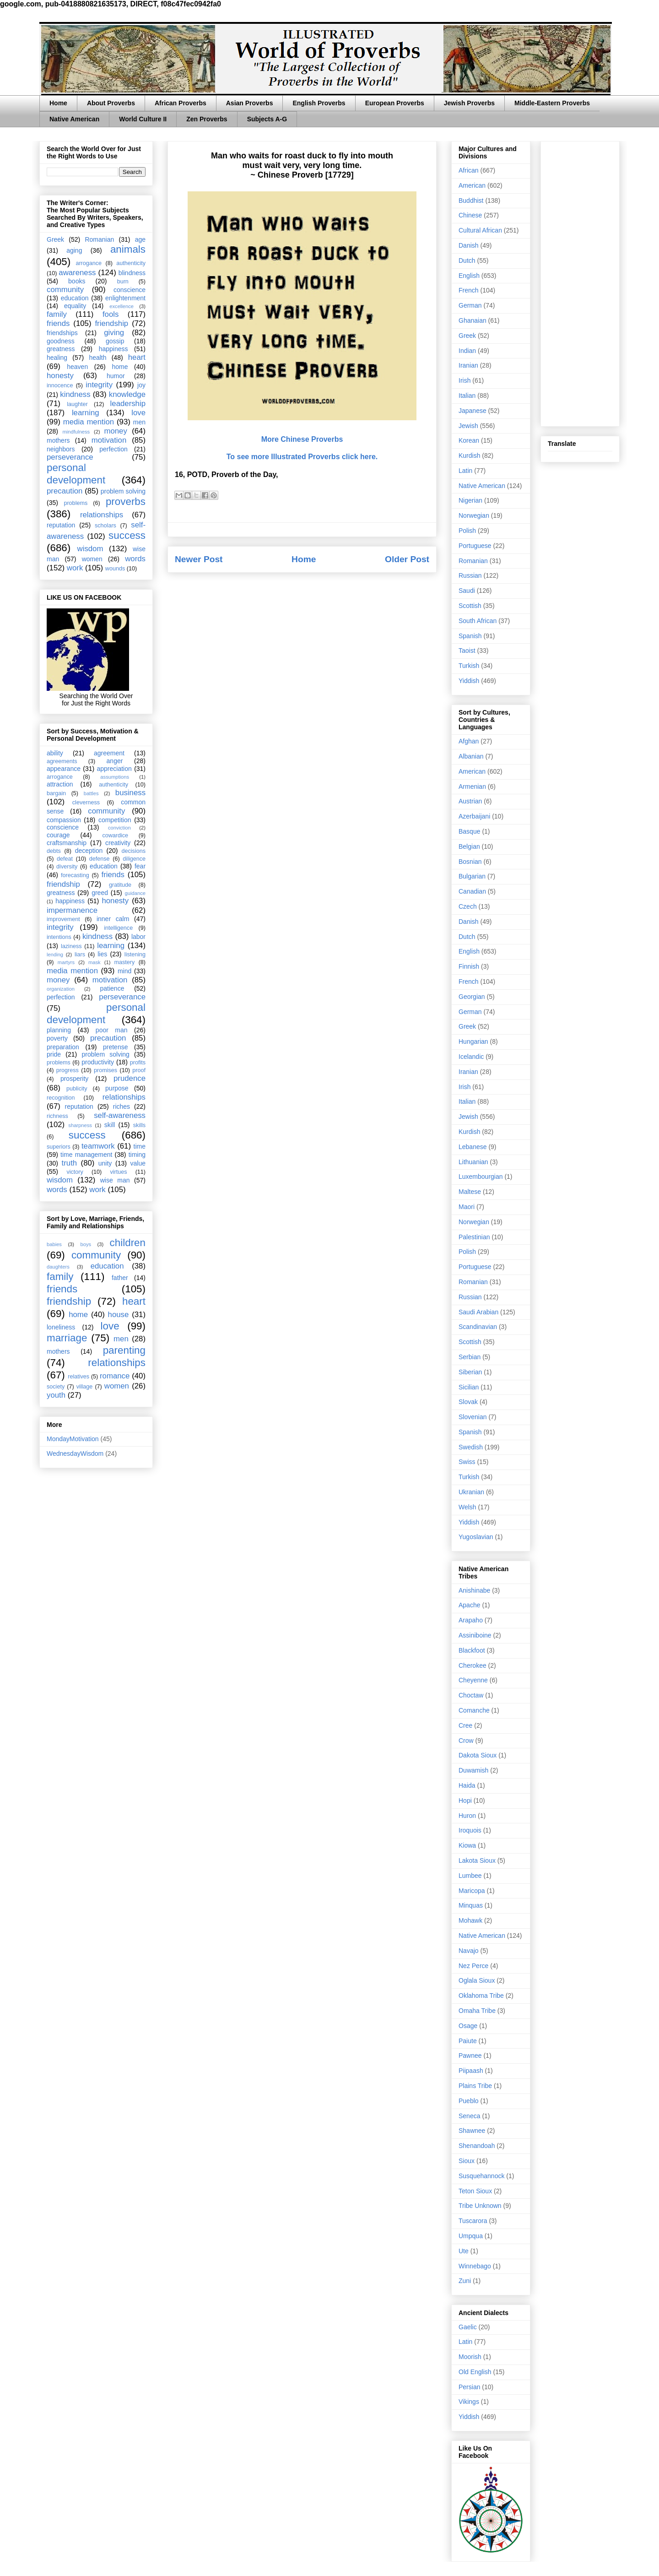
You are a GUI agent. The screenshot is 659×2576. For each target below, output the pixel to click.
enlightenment (125, 298)
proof (139, 1070)
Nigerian (470, 500)
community (65, 289)
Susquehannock (481, 2176)
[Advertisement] (580, 282)
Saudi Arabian (478, 1312)
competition (114, 820)
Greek (55, 239)
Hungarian (473, 1041)
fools (111, 314)
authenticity (131, 263)
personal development (76, 474)
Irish (464, 380)
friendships (62, 332)
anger (115, 761)
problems (75, 503)
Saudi (467, 590)
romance (115, 1376)
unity (105, 1163)
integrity (99, 384)
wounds (115, 568)
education (75, 298)
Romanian (99, 239)
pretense (115, 1047)
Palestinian (474, 1237)
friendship (111, 323)
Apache (469, 1605)
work (75, 568)
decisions (134, 851)
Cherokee (472, 1665)
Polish (467, 530)
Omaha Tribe (477, 2010)
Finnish (469, 966)
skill (109, 1124)
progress (67, 1070)
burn (123, 281)
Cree (465, 1725)
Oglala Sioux (477, 1980)
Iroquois (470, 1830)
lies (102, 954)
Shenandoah (477, 2145)
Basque (469, 831)
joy (141, 385)
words (135, 558)
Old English (475, 2371)
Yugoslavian (476, 1536)
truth (69, 1163)
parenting (124, 1350)
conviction (119, 827)
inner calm (113, 918)
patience (112, 988)
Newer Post (199, 559)
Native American (74, 119)
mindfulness (76, 431)
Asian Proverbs (249, 103)
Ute (464, 2251)
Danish (469, 245)
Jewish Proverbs (469, 103)
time (140, 1146)
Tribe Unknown (480, 2205)
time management (86, 1154)
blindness (132, 273)
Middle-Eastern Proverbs (552, 103)
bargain (56, 793)
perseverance (70, 457)
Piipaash (471, 2070)
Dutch (467, 260)
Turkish (469, 665)
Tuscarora (473, 2220)
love (138, 412)
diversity (66, 866)
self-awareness (120, 1115)
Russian (470, 575)
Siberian (470, 1372)
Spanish (470, 636)
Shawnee (472, 2130)
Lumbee (470, 1875)
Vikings (469, 2401)
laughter (77, 404)
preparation (63, 1047)
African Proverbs (180, 103)
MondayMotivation (73, 1439)
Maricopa (472, 1890)
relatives (78, 1376)
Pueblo (469, 2100)
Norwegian (474, 515)
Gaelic (468, 2327)
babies (54, 1244)
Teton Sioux (475, 2191)
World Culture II (143, 119)
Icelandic (471, 1056)
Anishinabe (474, 1590)
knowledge (127, 394)
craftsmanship (66, 842)
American (472, 185)
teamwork (98, 1146)
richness (57, 1116)
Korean (469, 440)
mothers (58, 440)
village (84, 1386)
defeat (65, 859)
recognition (61, 1098)
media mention (88, 422)
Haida (467, 1785)
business (130, 792)
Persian (469, 2387)
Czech (468, 906)
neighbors (61, 449)
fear (140, 866)
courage (58, 835)
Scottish (470, 605)
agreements (62, 761)
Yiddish (469, 680)
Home (58, 103)
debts (54, 851)
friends (58, 323)
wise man (115, 1180)
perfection (113, 449)
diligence (134, 859)
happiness (113, 349)
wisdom (90, 548)
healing (57, 357)
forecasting (75, 875)
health (97, 357)
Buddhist (471, 200)
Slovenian (473, 1417)
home (120, 366)
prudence (129, 1078)
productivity (97, 1062)
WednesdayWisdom (75, 1453)
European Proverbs (394, 103)
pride (54, 1054)
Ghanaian (472, 320)
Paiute (468, 2041)
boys (85, 1244)
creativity (117, 842)
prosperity (74, 1078)
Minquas (471, 1905)
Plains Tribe (475, 2085)
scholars (105, 525)
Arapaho (471, 1620)
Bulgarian (472, 876)
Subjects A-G (267, 119)
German (470, 305)
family (57, 314)
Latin (465, 470)
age (140, 239)
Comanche (474, 1710)
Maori (467, 1206)
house (118, 1314)
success (127, 535)
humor (116, 376)
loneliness (61, 1327)
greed (100, 892)
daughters (58, 1266)
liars (80, 954)
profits (138, 1062)
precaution (64, 491)
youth (56, 1395)
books (76, 281)
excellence (121, 306)
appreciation (114, 768)
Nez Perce (473, 1965)
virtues (118, 1172)
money (115, 431)
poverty (57, 1038)
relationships (101, 514)
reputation (61, 525)
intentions (59, 937)
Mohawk (470, 1920)
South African (478, 620)
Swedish (471, 1447)
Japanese (472, 410)
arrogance (89, 263)
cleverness (86, 802)
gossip (115, 341)
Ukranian (471, 1492)
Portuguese (475, 545)
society (56, 1386)
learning (85, 412)
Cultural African (480, 230)
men (139, 422)
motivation (109, 440)
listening (135, 954)
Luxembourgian (481, 1176)
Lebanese (473, 1146)
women (92, 559)
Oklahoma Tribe (481, 1995)
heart (137, 357)
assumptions (114, 777)
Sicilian (469, 1387)
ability (55, 753)
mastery (124, 962)
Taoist (467, 650)
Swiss (467, 1461)
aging (74, 250)
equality (75, 305)
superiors (58, 1147)
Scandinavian (478, 1326)
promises (105, 1070)
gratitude (120, 885)
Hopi (465, 1800)
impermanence (72, 910)
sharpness (80, 1125)
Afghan (469, 741)
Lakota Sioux (477, 1860)
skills (139, 1125)
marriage (67, 1338)
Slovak (468, 1401)
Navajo (469, 1950)
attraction (60, 784)
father (120, 1277)
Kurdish (469, 455)
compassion (64, 820)
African (469, 170)
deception (89, 850)
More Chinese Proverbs (302, 439)
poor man (112, 1030)
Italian (467, 395)
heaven (77, 366)
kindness (75, 394)
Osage (468, 2025)
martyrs (66, 962)
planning (59, 1030)
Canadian (472, 891)
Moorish (470, 2356)
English (469, 275)
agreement (109, 753)
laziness (71, 946)
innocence (60, 385)
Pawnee (470, 2055)
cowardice (115, 835)
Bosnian (470, 861)
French (469, 290)
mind (124, 971)
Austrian (470, 801)
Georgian (472, 996)
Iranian (468, 365)
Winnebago (475, 2266)
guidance (135, 893)
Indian (467, 350)
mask (94, 962)
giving (114, 332)
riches (121, 1106)
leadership (128, 403)
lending (55, 954)
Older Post (407, 559)
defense (99, 859)
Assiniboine (475, 1635)
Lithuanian (473, 1162)
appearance (64, 768)
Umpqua (471, 2236)
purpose (117, 1088)
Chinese (470, 215)
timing (137, 1154)
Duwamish (473, 1770)
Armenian (472, 786)
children (128, 1242)
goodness (61, 341)
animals (128, 249)
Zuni (465, 2280)
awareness (77, 272)
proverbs (126, 501)
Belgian (469, 846)
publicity (76, 1088)
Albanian (471, 756)
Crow (466, 1740)
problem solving (123, 491)
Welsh (467, 1507)
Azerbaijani (474, 816)
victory (74, 1172)
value (138, 1163)
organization (61, 989)
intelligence (118, 928)
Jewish (468, 425)
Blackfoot (472, 1650)
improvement (63, 919)
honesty (60, 375)
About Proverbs (111, 103)
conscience (129, 289)
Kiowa (467, 1845)
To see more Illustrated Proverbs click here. (302, 457)
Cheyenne (473, 1680)
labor (138, 936)
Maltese (470, 1191)
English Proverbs (318, 103)
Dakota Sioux (478, 1755)
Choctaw (471, 1695)
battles (91, 793)
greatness (61, 349)
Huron (467, 1815)
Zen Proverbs (206, 119)
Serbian (470, 1357)
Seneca (469, 2116)
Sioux (467, 2160)
